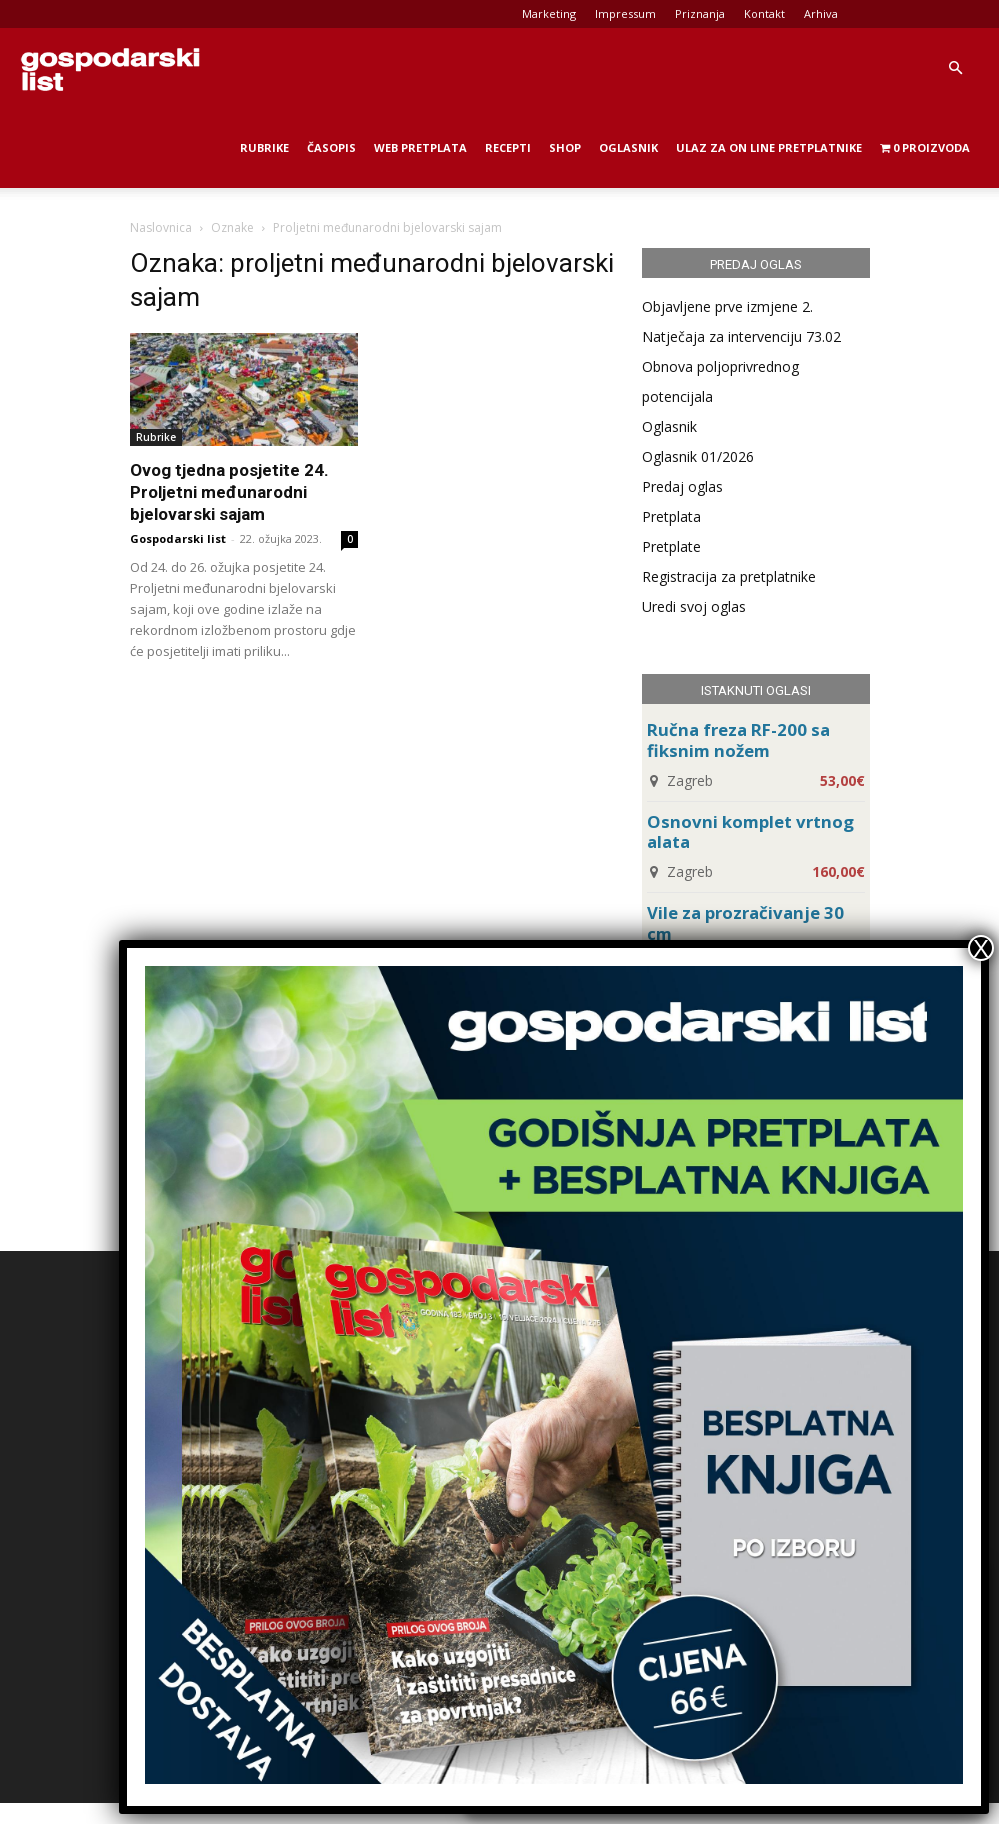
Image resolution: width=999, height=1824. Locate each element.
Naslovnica (161, 227)
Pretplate (671, 546)
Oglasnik (628, 147)
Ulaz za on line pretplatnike (769, 147)
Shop (565, 147)
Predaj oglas (682, 486)
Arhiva (821, 13)
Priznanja (700, 13)
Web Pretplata (420, 147)
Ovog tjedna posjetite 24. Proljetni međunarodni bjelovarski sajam (229, 492)
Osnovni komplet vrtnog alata (750, 832)
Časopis (331, 147)
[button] (955, 68)
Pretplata (671, 516)
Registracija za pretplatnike (729, 576)
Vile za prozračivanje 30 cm (745, 923)
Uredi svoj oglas (694, 606)
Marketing (549, 13)
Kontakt (764, 13)
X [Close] (981, 948)
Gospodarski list (178, 538)
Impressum (625, 13)
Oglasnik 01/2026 (698, 456)
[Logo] (110, 68)
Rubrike (264, 147)
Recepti (508, 147)
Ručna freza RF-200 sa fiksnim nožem (738, 740)
